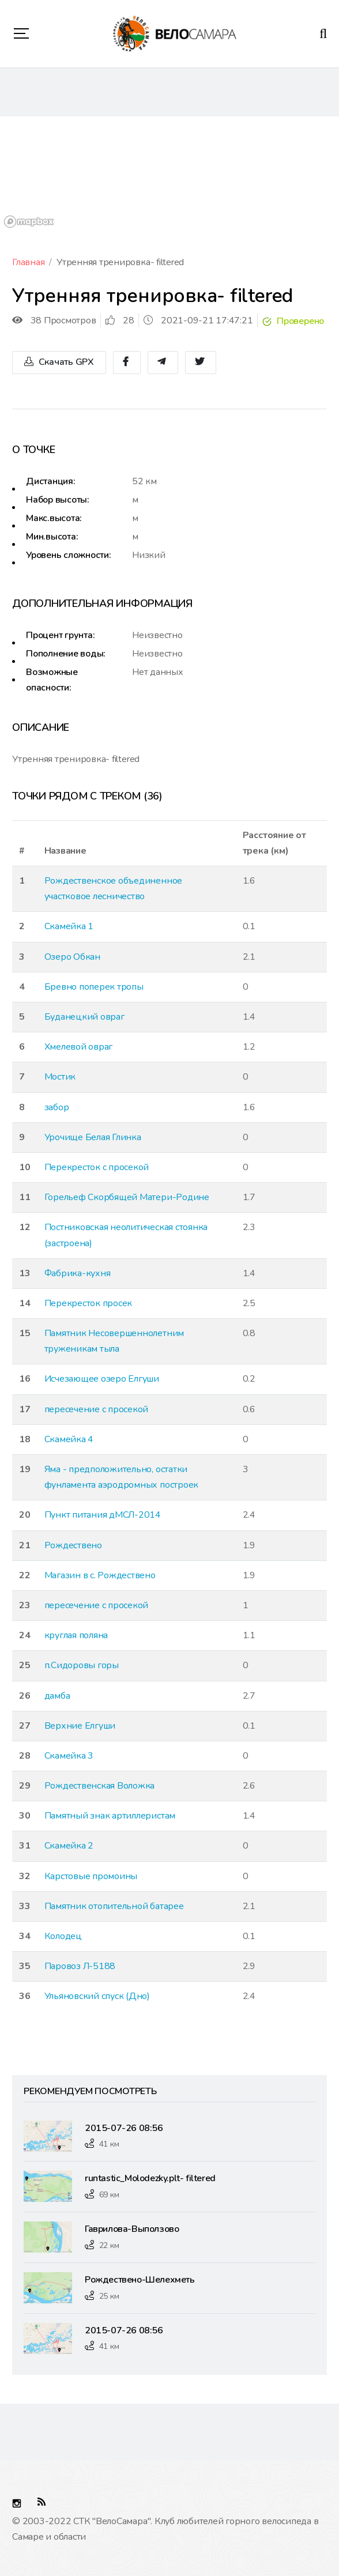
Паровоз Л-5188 (80, 1966)
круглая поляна (76, 1635)
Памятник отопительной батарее (114, 1906)
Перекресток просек (88, 1303)
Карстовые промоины (91, 1876)
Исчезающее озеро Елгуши (101, 1378)
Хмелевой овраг (78, 1046)
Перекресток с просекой (96, 1167)
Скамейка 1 (69, 926)
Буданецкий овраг (84, 1016)
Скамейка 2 (69, 1845)
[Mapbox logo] (28, 221)
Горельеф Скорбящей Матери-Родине (126, 1197)
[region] (169, 174)
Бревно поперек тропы (94, 986)
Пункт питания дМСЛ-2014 (102, 1514)
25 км (109, 2296)
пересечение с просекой (96, 1409)
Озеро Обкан (72, 957)
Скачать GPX (59, 362)
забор (56, 1107)
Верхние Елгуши (80, 1725)
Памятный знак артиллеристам (110, 1815)
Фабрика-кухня (77, 1273)
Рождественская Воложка (99, 1785)
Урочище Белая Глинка (92, 1137)
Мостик (60, 1076)
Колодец (63, 1936)
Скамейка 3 (69, 1755)
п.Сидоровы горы (81, 1665)
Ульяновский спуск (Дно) (97, 1996)
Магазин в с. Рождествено (100, 1575)
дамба (57, 1695)
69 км (109, 2194)
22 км (109, 2245)
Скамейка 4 (69, 1439)
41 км (109, 2144)
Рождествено (73, 1545)
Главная (28, 262)
